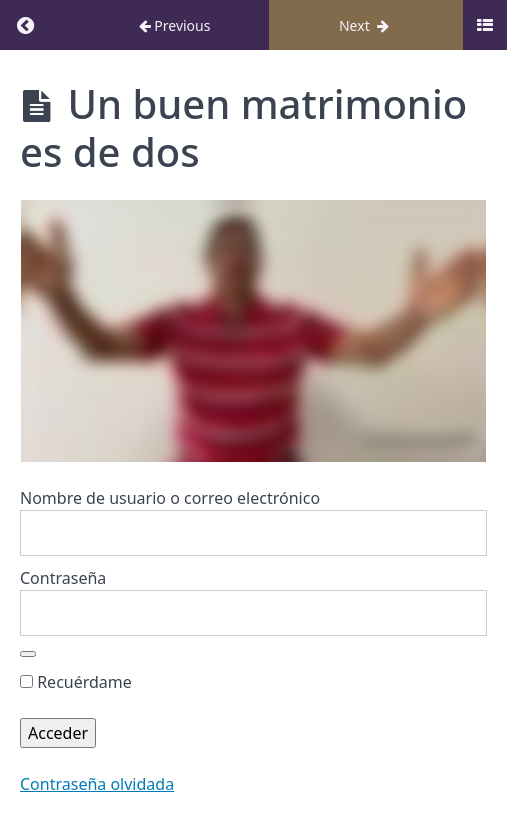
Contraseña (63, 578)
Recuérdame (76, 682)
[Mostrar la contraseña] (28, 654)
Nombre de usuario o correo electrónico (170, 498)
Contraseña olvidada (97, 784)
